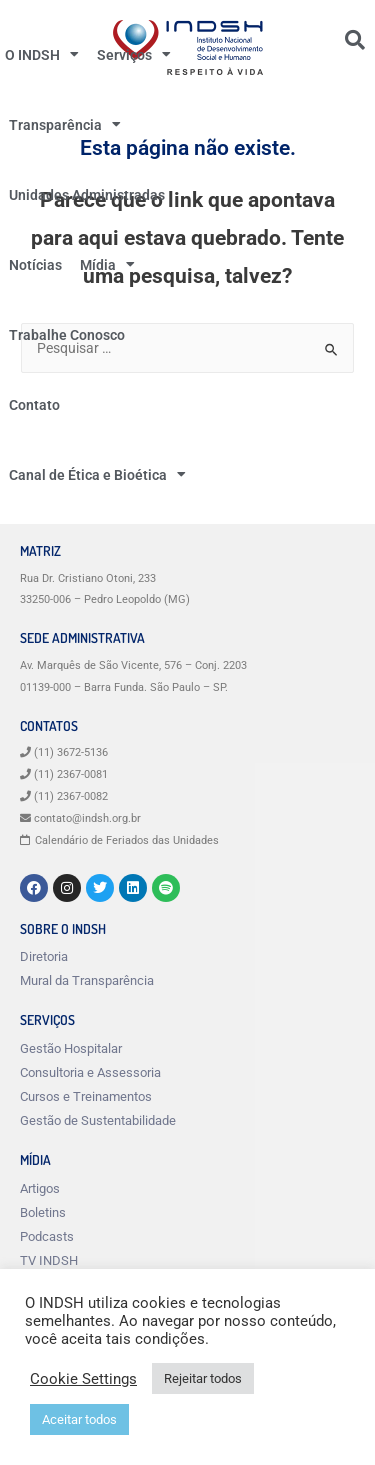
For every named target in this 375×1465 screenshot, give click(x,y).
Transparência (65, 125)
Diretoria (44, 956)
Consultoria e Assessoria (90, 1072)
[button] (355, 40)
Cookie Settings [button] (83, 1379)
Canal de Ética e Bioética (97, 475)
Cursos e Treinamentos (86, 1096)
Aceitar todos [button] (79, 1419)
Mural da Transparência (87, 980)
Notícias (35, 265)
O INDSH (42, 55)
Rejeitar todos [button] (203, 1378)
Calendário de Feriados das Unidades (127, 840)
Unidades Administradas (87, 195)
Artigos (40, 1188)
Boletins (43, 1212)
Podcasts (47, 1236)
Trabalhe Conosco (67, 335)
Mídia (107, 265)
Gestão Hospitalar (71, 1048)
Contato (34, 405)
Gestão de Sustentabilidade (98, 1120)
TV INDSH (49, 1260)
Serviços (134, 55)
